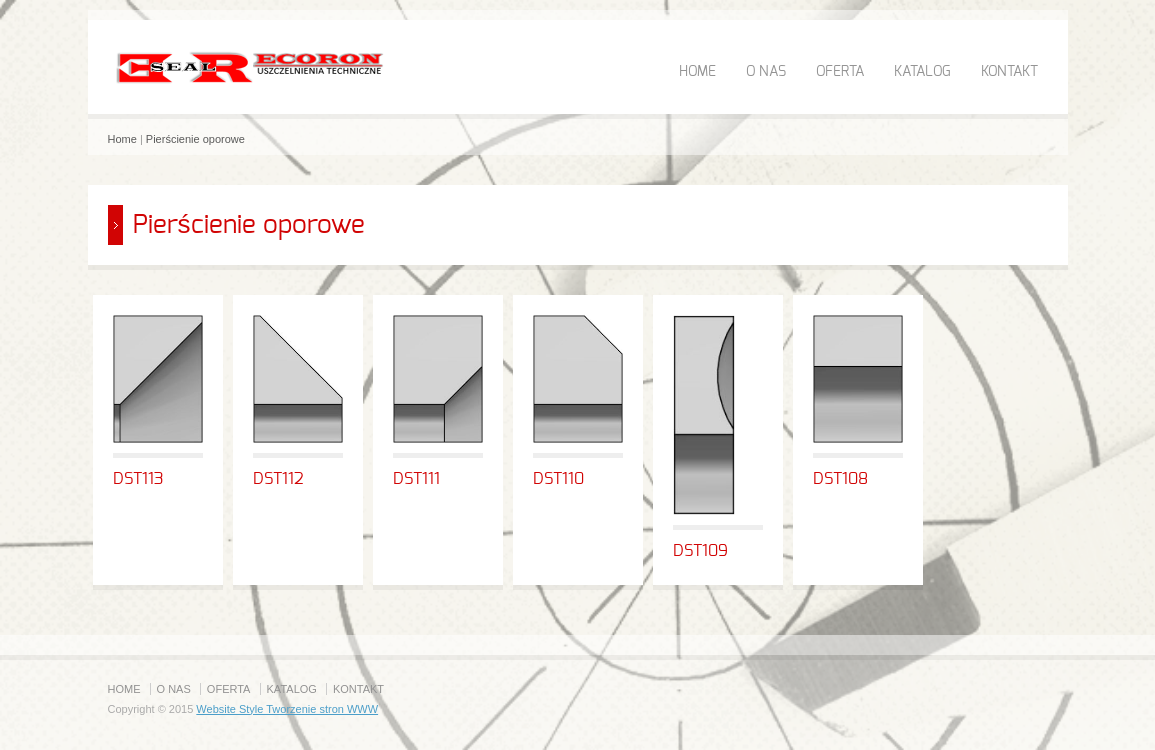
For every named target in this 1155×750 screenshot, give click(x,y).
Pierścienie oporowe (195, 139)
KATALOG (922, 72)
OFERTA (840, 72)
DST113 (138, 479)
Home (122, 139)
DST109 (700, 551)
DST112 (278, 479)
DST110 (558, 479)
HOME (697, 72)
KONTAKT (1009, 72)
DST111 (416, 479)
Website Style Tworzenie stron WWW (287, 709)
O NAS (766, 72)
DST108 (840, 479)
